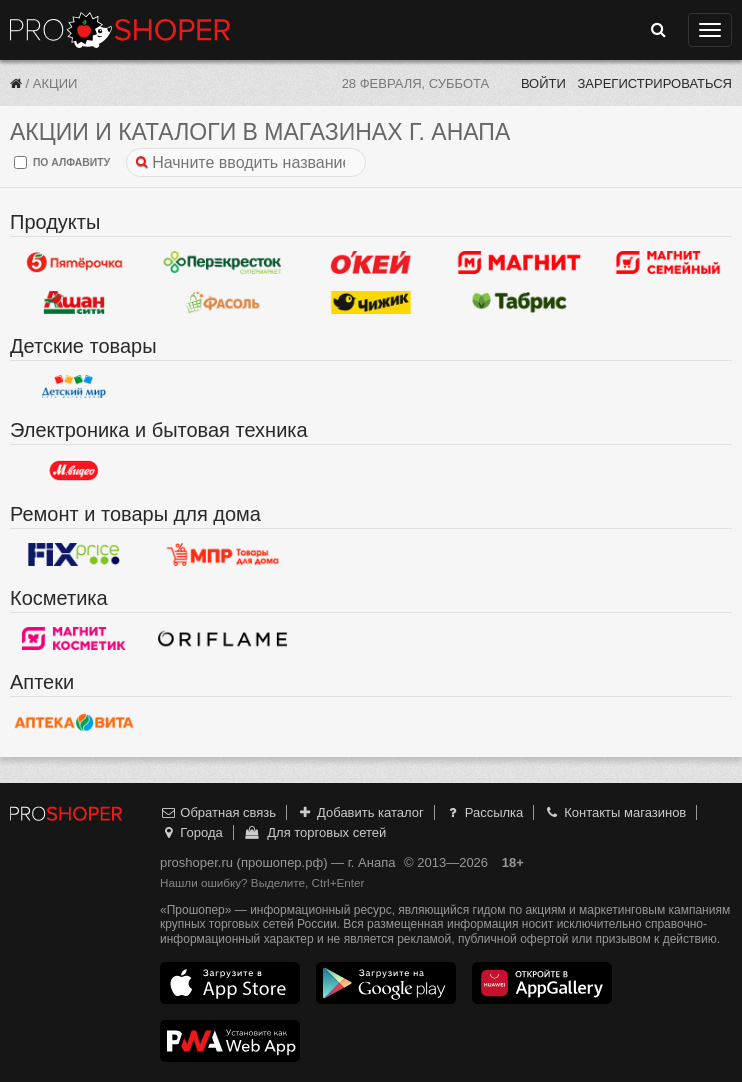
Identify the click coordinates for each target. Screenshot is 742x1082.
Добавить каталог (360, 812)
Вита (74, 722)
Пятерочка (74, 262)
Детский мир (74, 386)
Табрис (519, 302)
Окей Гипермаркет (371, 262)
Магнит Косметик (74, 638)
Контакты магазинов (615, 812)
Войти (543, 83)
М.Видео (74, 470)
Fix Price (74, 554)
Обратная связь (218, 812)
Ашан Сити (74, 302)
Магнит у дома (519, 262)
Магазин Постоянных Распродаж (222, 554)
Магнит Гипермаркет (668, 262)
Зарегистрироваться (654, 83)
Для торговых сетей (314, 832)
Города (191, 832)
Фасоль (222, 302)
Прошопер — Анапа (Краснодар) (120, 30)
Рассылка (483, 812)
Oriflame (222, 638)
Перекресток (222, 262)
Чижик (371, 302)
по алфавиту (62, 162)
